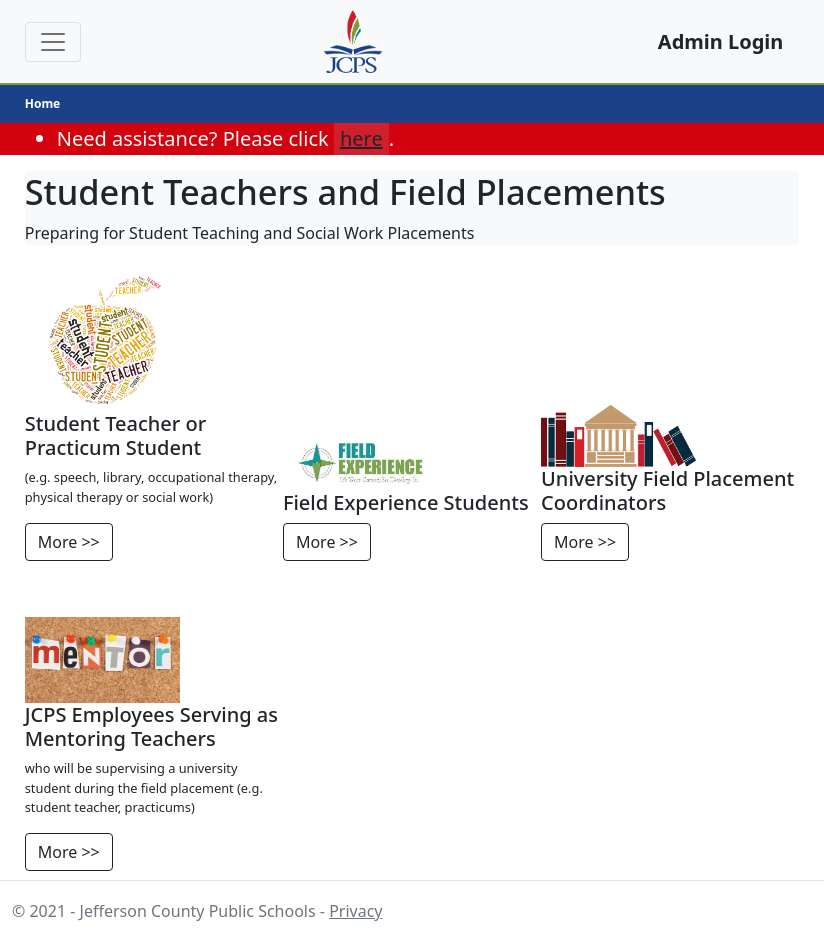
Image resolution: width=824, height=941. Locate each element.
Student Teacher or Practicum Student (115, 435)
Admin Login (720, 41)
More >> (69, 542)
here (361, 138)
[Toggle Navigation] (53, 42)
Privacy (355, 911)
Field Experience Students (406, 502)
